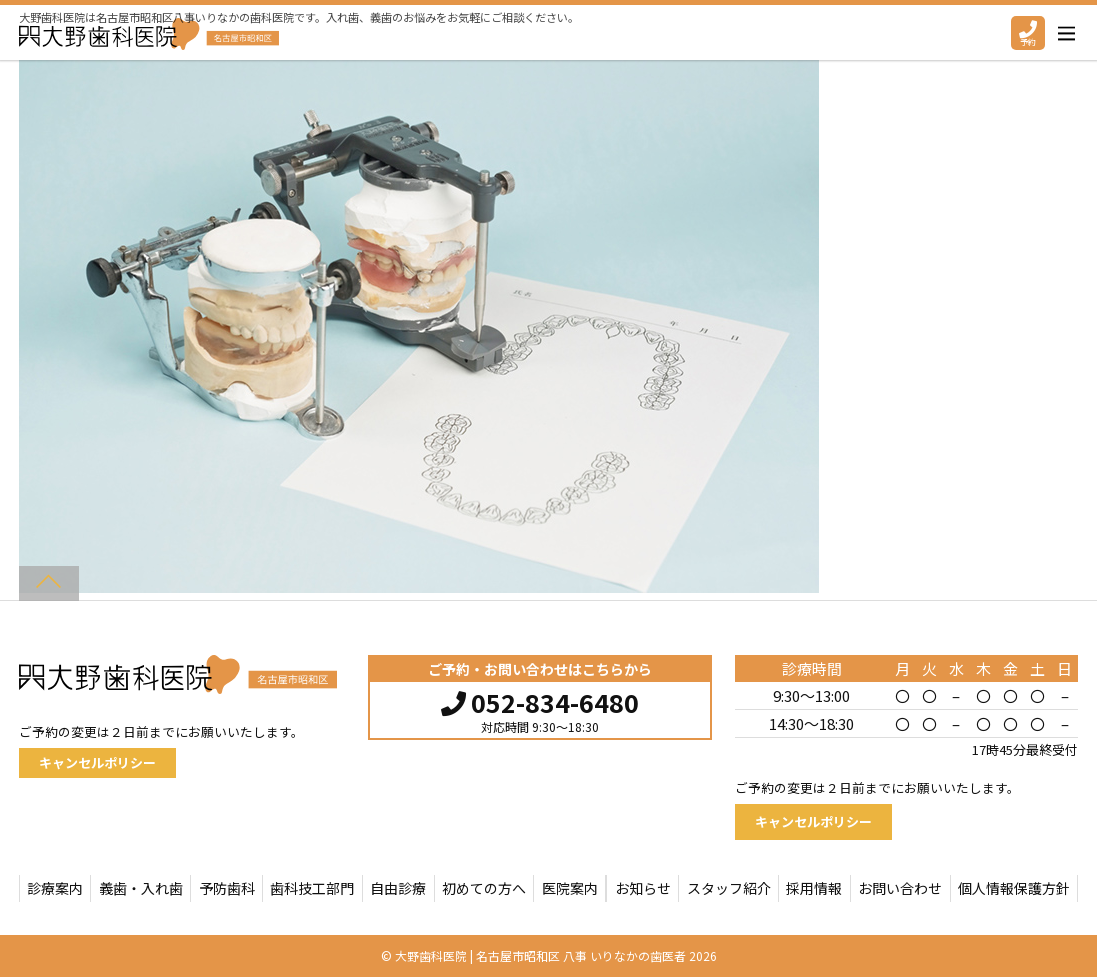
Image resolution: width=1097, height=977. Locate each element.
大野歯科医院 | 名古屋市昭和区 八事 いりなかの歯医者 (540, 955)
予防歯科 (227, 888)
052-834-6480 (540, 700)
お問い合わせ (900, 888)
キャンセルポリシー (97, 762)
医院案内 (570, 888)
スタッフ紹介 (729, 888)
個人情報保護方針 (1014, 888)
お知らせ (643, 888)
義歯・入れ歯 (141, 888)
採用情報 (814, 888)
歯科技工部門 (312, 888)
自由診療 (398, 888)
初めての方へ (484, 888)
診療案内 (55, 888)
